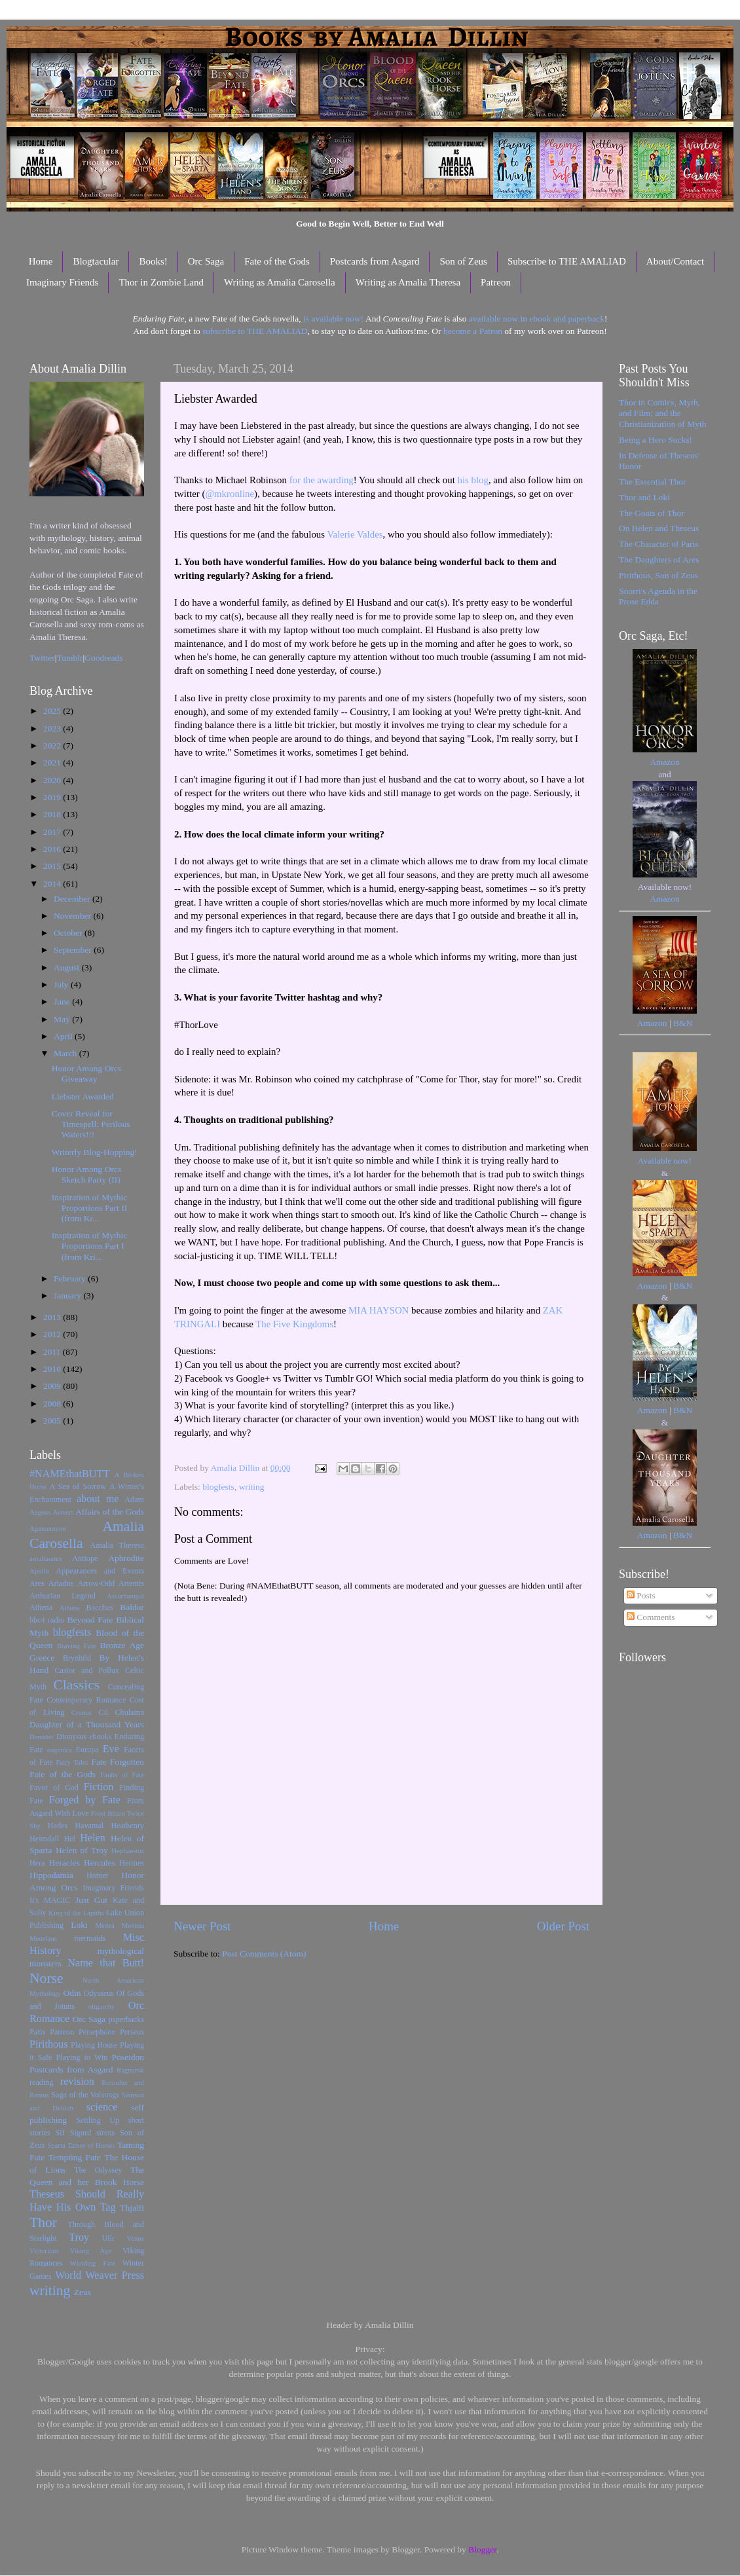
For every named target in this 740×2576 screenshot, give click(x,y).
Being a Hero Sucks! (655, 440)
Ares (37, 1583)
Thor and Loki (644, 497)
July (62, 984)
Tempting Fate (74, 2157)
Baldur (132, 1607)
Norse (46, 1978)
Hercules (99, 1863)
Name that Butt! (105, 1963)
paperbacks (126, 2019)
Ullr (108, 2238)
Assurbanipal (125, 1596)
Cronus (81, 1712)
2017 (53, 832)
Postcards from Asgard (375, 261)
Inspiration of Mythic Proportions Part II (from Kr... (90, 1207)
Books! (153, 261)
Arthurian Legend (62, 1595)
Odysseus (99, 1993)
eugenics (59, 1750)
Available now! (665, 1161)
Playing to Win (82, 2057)
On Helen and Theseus (659, 528)
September (74, 950)
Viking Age (91, 2250)
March (66, 1053)
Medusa (133, 1925)
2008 (53, 1403)
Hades (57, 1825)
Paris (37, 2031)
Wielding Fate (92, 2263)
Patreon (496, 282)
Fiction (99, 1787)
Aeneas (62, 1512)
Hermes (131, 1863)
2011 (53, 1352)
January (68, 1295)
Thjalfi (132, 2208)
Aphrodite (126, 1558)
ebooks (100, 1736)
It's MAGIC (49, 1900)
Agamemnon (47, 1528)
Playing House (94, 2045)
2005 (53, 1421)
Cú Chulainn (121, 1712)
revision (77, 2082)
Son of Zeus (463, 261)
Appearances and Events (100, 1570)
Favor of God (54, 1787)
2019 (53, 797)
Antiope (85, 1558)
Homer (97, 1875)
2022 (53, 745)
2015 (53, 866)
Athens (70, 1607)
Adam (134, 1499)
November (73, 916)
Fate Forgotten (117, 1762)
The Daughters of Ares (659, 559)
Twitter (42, 658)
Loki (79, 1925)
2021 (53, 762)
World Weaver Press (99, 2275)
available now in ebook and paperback (536, 318)
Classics (76, 1685)
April (64, 1036)
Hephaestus (127, 1850)
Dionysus (71, 1736)
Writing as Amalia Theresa (408, 282)
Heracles (64, 1863)
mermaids (89, 1938)
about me (98, 1499)
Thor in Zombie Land (161, 282)
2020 (53, 780)
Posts (641, 1595)
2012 (53, 1334)
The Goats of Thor (651, 513)
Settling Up (97, 2120)
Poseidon (128, 2057)
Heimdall (44, 1838)
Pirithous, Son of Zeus (658, 575)
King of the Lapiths (76, 1913)
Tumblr (70, 658)
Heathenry (127, 1825)
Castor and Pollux (86, 1670)
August (67, 967)
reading (41, 2082)
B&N (682, 1023)
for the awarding (321, 480)
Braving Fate (76, 1645)
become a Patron (472, 331)
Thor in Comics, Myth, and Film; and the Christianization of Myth (662, 412)
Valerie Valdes (354, 534)
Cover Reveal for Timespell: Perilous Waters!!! (91, 1124)
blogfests (218, 1487)
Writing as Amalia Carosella (279, 282)
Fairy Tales (72, 1762)
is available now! (333, 318)
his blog (472, 480)
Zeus (82, 2292)
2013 (53, 1317)
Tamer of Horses (91, 2145)
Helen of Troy (82, 1850)
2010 (53, 1369)
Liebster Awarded (83, 1096)
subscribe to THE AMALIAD (255, 331)
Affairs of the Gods (109, 1512)
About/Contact (675, 261)
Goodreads (103, 658)
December (73, 899)
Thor (43, 2222)
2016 (53, 849)
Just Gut (91, 1900)
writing (252, 1487)
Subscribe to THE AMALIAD (567, 261)
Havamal (89, 1825)
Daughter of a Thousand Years (86, 1724)
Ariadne (61, 1583)
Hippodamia (51, 1875)
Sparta (56, 2145)
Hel (69, 1838)
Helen (92, 1838)
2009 (53, 1386)
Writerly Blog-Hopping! (95, 1152)
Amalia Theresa (117, 1545)
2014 (53, 884)
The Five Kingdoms (294, 1324)
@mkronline (229, 493)
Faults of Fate (122, 1774)
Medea (104, 1925)
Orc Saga (206, 261)
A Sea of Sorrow (77, 1486)
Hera (37, 1863)
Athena (40, 1607)
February (71, 1278)
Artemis (131, 1583)
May (63, 1019)
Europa (87, 1749)
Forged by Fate (84, 1800)
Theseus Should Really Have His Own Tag (86, 2200)
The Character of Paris (659, 544)
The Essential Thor (652, 482)
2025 (53, 711)
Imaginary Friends (62, 282)
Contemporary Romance (86, 1699)
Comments (651, 1617)
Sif (60, 2132)
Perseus (132, 2031)
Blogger (482, 2549)
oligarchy (101, 2006)
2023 (53, 728)
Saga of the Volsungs (85, 2094)
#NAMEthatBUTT (69, 1474)
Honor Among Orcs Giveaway (87, 1073)
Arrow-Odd (96, 1583)
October (69, 933)
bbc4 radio (46, 1620)
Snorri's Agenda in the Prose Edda (658, 596)
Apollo (39, 1571)
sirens (105, 2132)
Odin (72, 1993)
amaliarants (45, 1558)
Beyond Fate (90, 1620)
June (63, 1001)
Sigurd (80, 2132)
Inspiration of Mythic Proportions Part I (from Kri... (89, 1245)
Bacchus (99, 1607)
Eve (111, 1749)
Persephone (97, 2031)
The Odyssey (98, 2170)
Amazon (665, 762)
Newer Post (202, 1926)
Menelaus (43, 1938)
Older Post (563, 1926)
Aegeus (39, 1512)
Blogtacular (96, 261)
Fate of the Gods (277, 261)
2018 (53, 814)
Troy (79, 2237)
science (102, 2107)
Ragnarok (130, 2070)
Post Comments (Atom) (264, 1954)
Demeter (41, 1736)
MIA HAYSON (378, 1310)
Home (41, 261)
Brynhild (77, 1658)
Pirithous (48, 2044)
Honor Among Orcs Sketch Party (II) (87, 1174)
